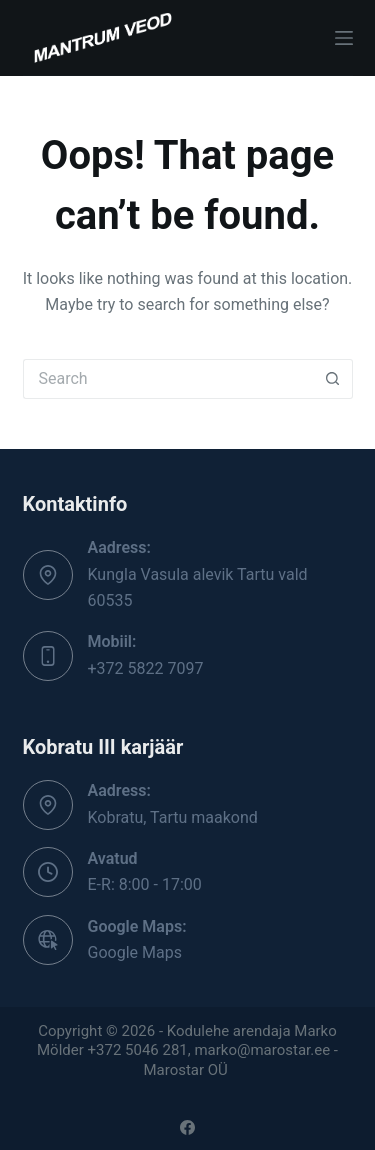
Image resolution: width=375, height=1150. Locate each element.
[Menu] (344, 38)
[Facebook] (187, 1127)
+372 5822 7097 (146, 668)
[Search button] (333, 379)
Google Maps (135, 952)
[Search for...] (168, 379)
